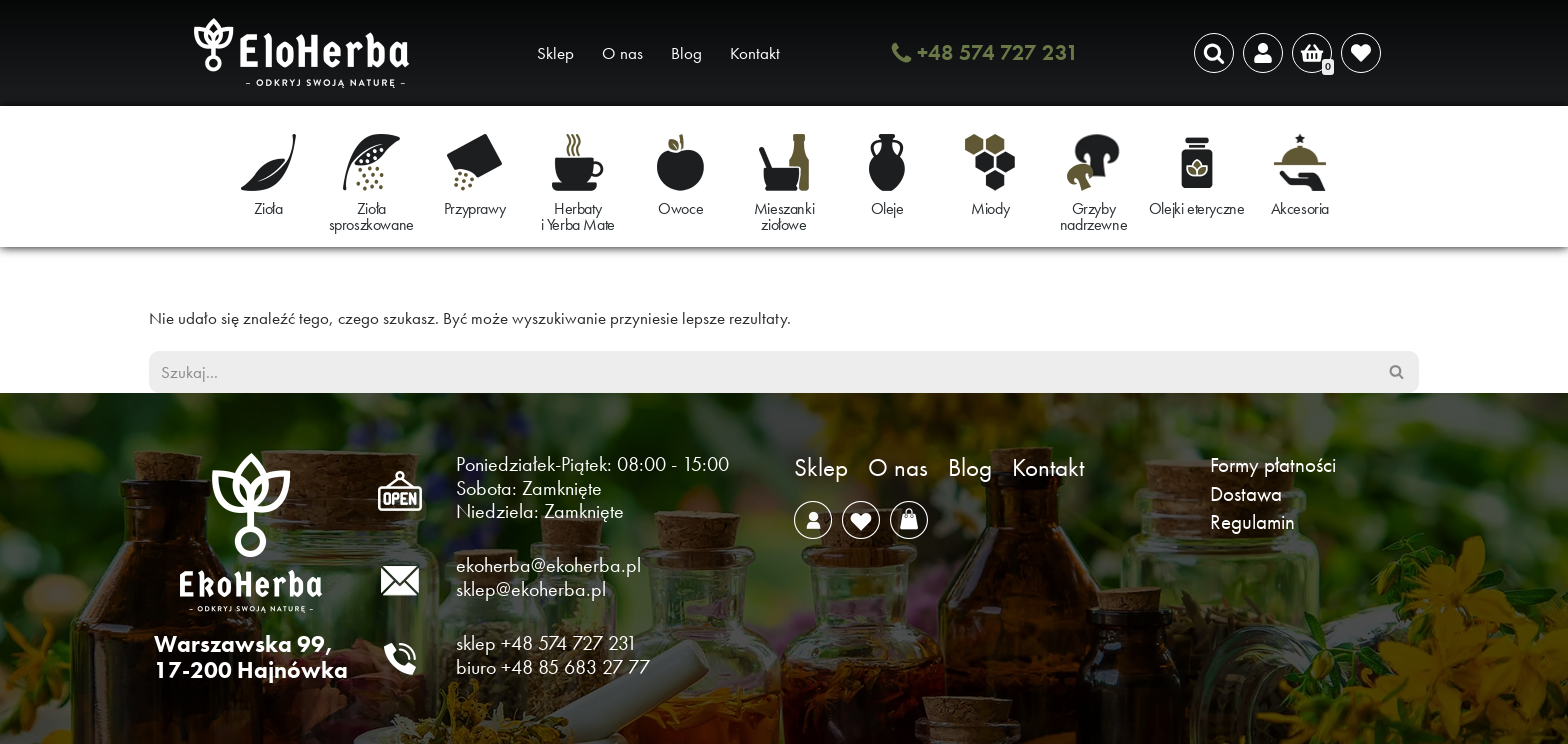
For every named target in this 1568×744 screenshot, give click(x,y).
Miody (990, 208)
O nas (622, 53)
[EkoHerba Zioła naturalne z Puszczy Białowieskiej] (307, 53)
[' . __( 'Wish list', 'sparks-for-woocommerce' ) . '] (1361, 53)
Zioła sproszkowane (371, 216)
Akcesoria (1300, 208)
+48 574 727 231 (998, 52)
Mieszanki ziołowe (784, 216)
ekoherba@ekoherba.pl (548, 565)
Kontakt (755, 53)
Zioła (268, 208)
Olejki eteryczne (1197, 208)
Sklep (555, 53)
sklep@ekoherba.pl (531, 589)
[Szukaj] (1214, 53)
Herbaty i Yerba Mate (578, 216)
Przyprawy (474, 208)
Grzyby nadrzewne (1093, 216)
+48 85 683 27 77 (575, 667)
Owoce (680, 208)
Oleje (887, 208)
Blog (686, 53)
